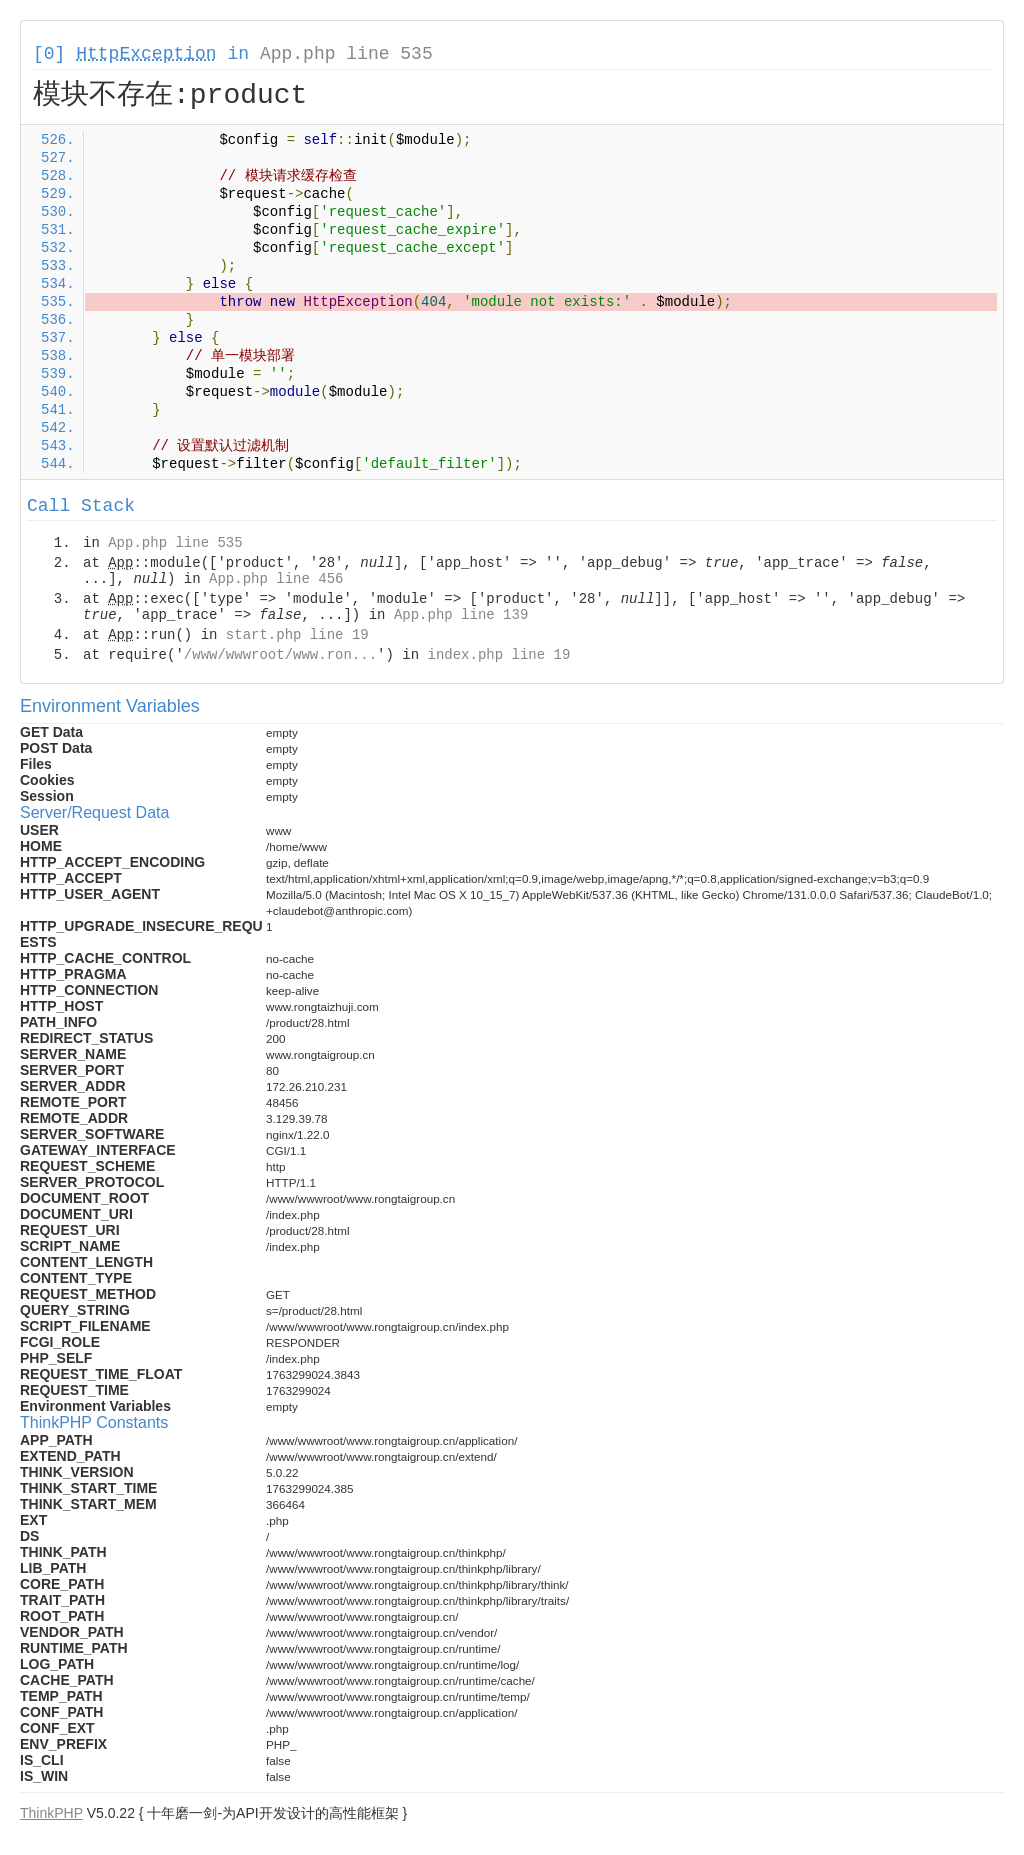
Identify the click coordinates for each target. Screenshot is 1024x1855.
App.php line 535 (346, 54)
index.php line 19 (498, 655)
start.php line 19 (297, 635)
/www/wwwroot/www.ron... (280, 655)
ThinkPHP (51, 1813)
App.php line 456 (276, 579)
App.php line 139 (461, 615)
